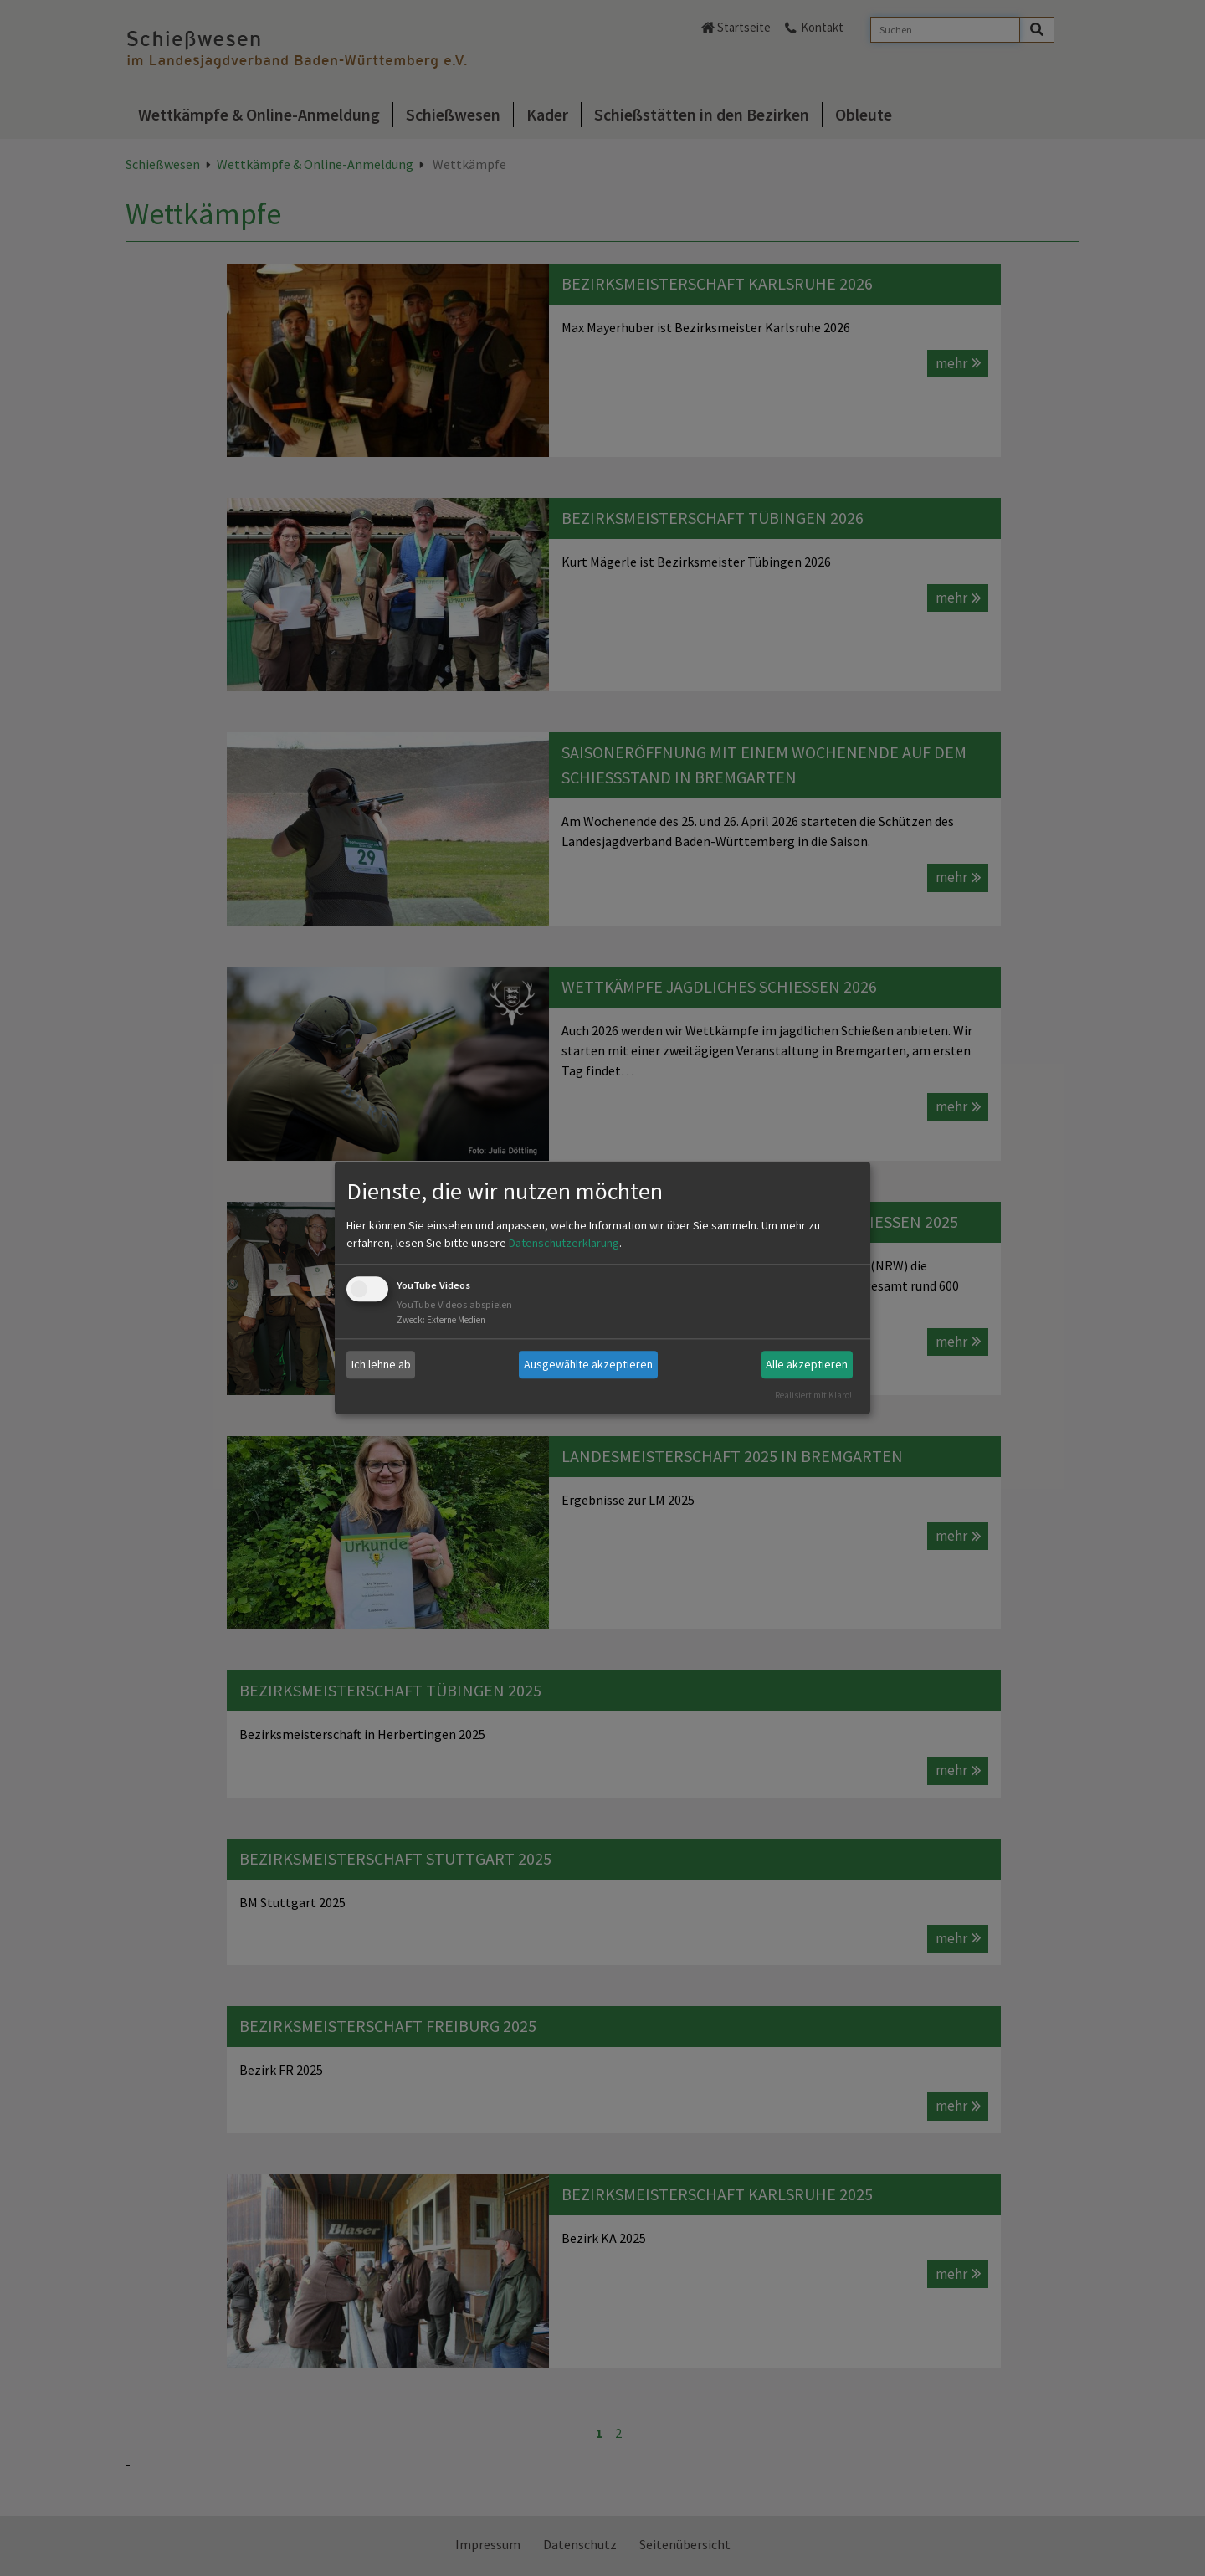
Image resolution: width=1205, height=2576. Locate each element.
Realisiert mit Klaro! (813, 1395)
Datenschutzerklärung (564, 1242)
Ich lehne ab (381, 1364)
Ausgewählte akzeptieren (588, 1364)
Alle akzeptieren (807, 1364)
